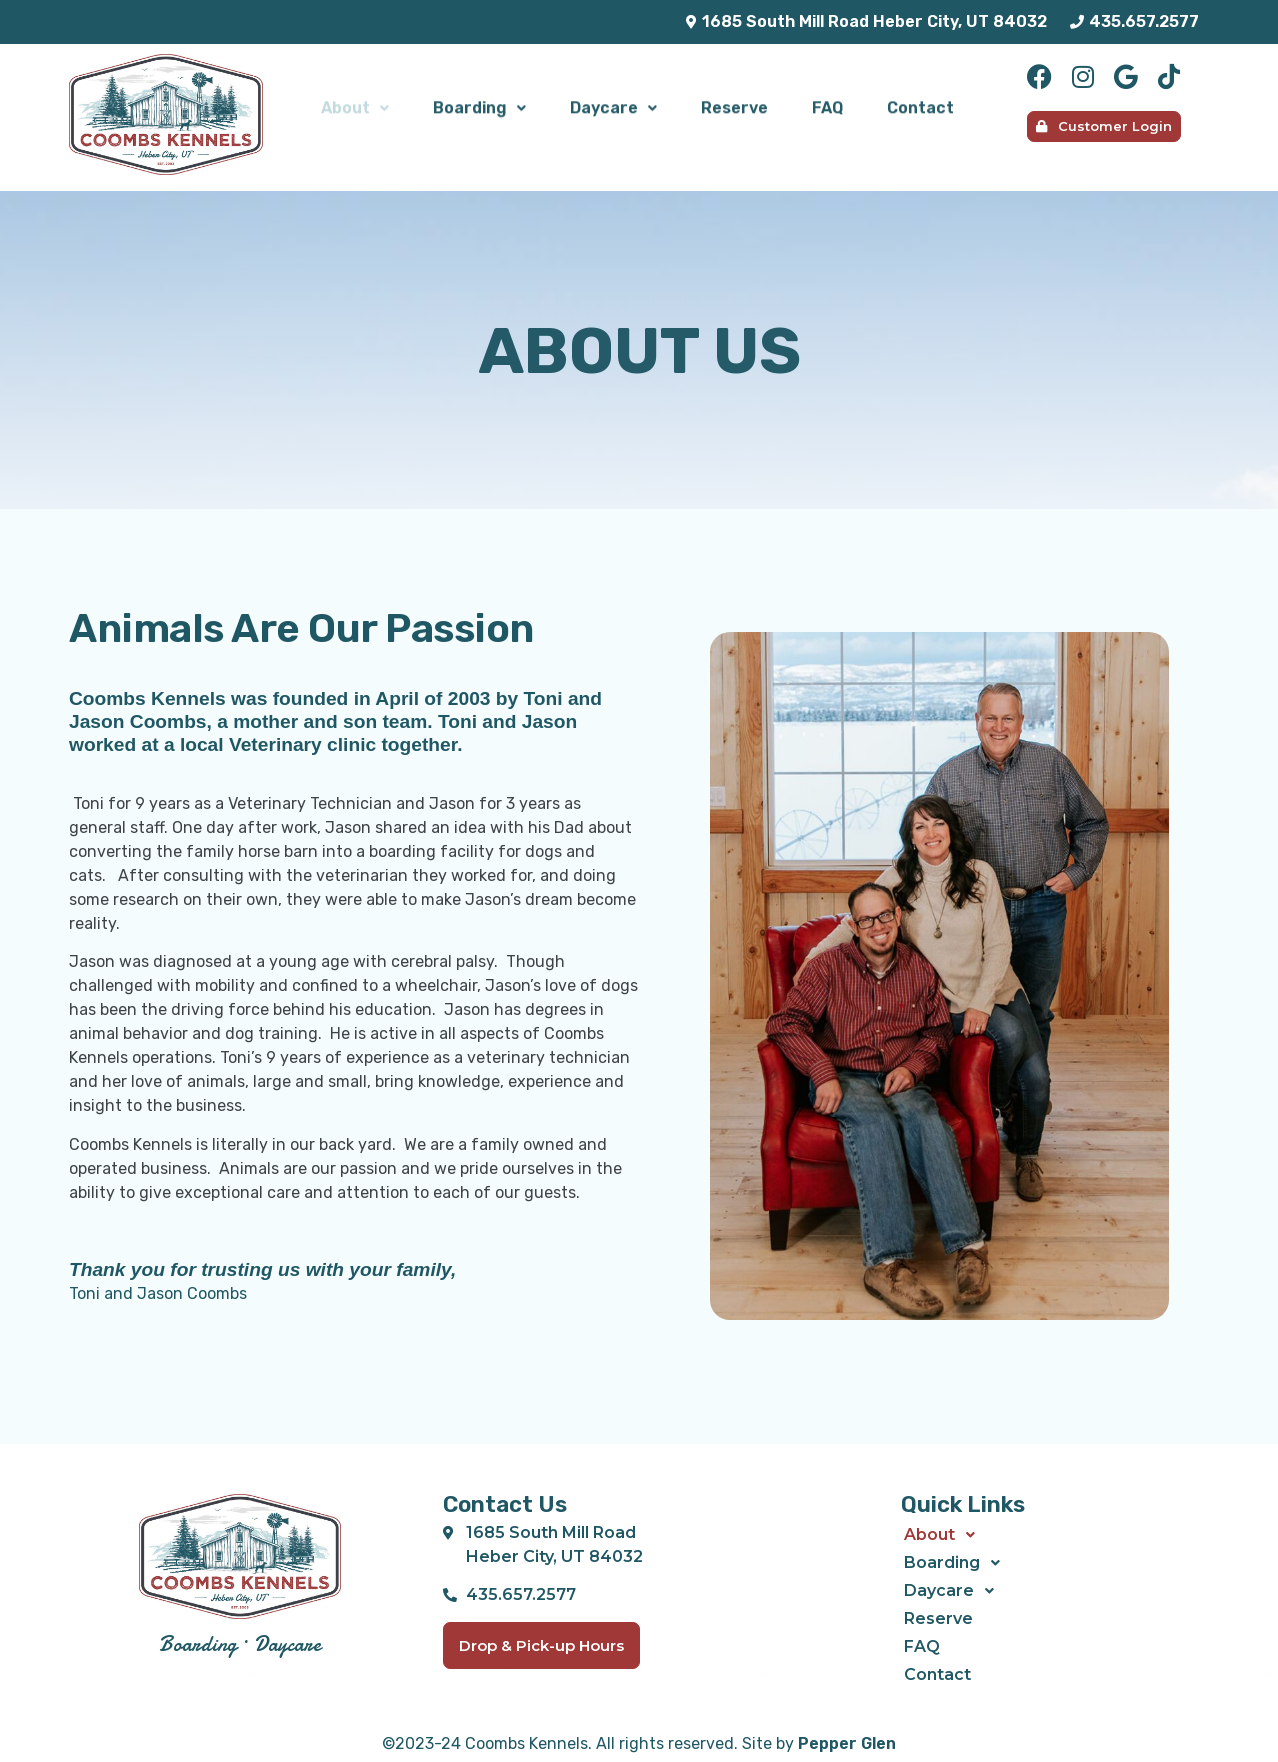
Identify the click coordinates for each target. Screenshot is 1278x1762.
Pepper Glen (847, 1743)
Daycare (613, 105)
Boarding (479, 105)
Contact (920, 105)
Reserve (734, 105)
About (355, 105)
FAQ (827, 105)
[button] (355, 106)
